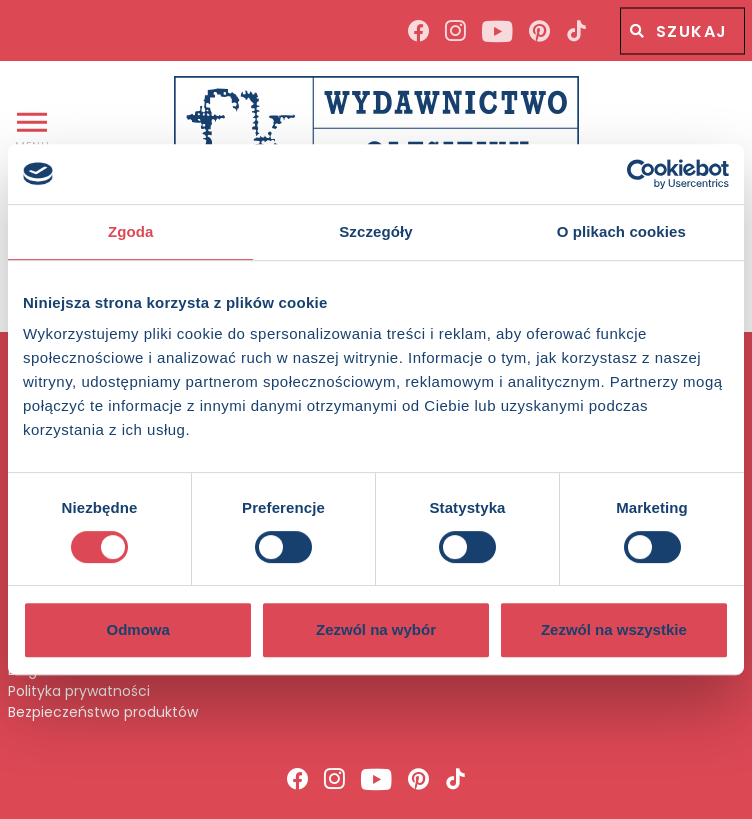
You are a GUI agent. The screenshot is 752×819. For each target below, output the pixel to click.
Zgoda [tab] (131, 231)
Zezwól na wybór (376, 629)
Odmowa (138, 629)
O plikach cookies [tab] (621, 231)
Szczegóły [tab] (375, 231)
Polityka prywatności (79, 691)
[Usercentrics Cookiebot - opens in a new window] (641, 174)
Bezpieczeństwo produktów (103, 712)
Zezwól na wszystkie (614, 629)
